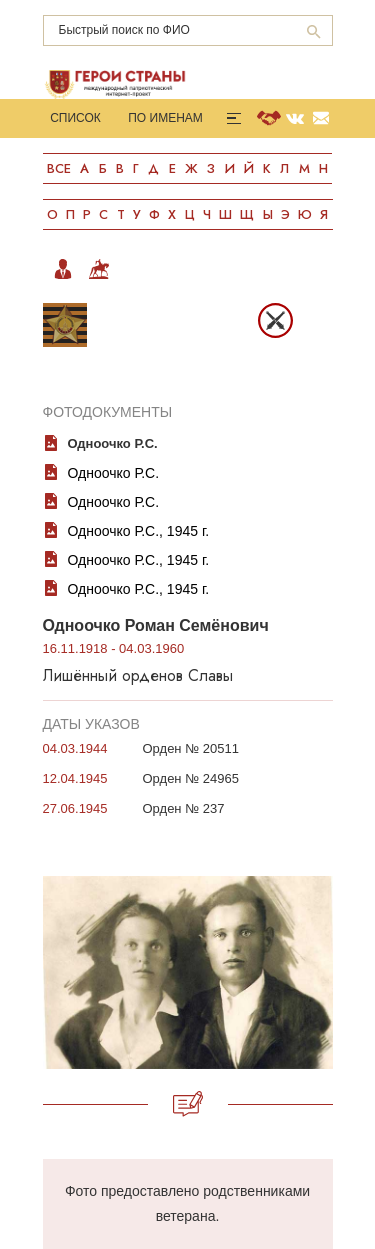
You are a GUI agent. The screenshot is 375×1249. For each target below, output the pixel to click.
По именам (165, 118)
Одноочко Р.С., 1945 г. (139, 531)
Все (59, 168)
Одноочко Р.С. (114, 473)
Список (75, 118)
